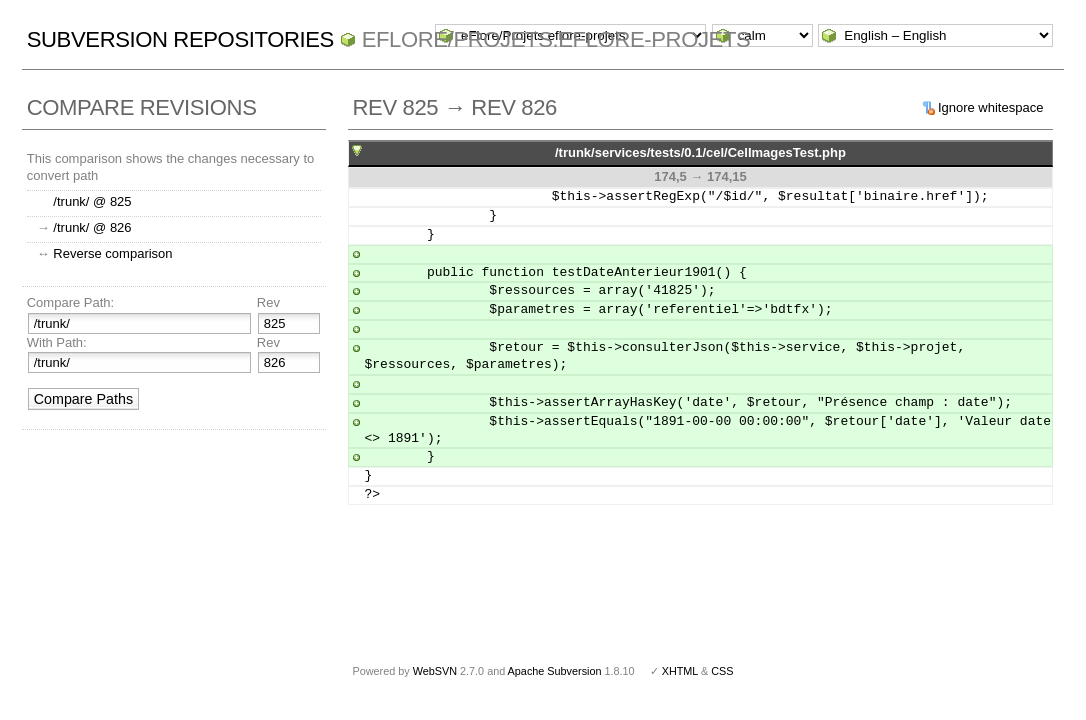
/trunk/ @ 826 (92, 227)
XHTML (680, 671)
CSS (722, 671)
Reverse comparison (112, 253)
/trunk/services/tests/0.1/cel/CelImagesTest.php (700, 152)
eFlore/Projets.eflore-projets (556, 39)
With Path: (57, 342)
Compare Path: (70, 302)
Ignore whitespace (991, 107)
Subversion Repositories (180, 39)
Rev (268, 302)
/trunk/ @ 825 (92, 201)
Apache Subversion (555, 671)
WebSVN (435, 671)
